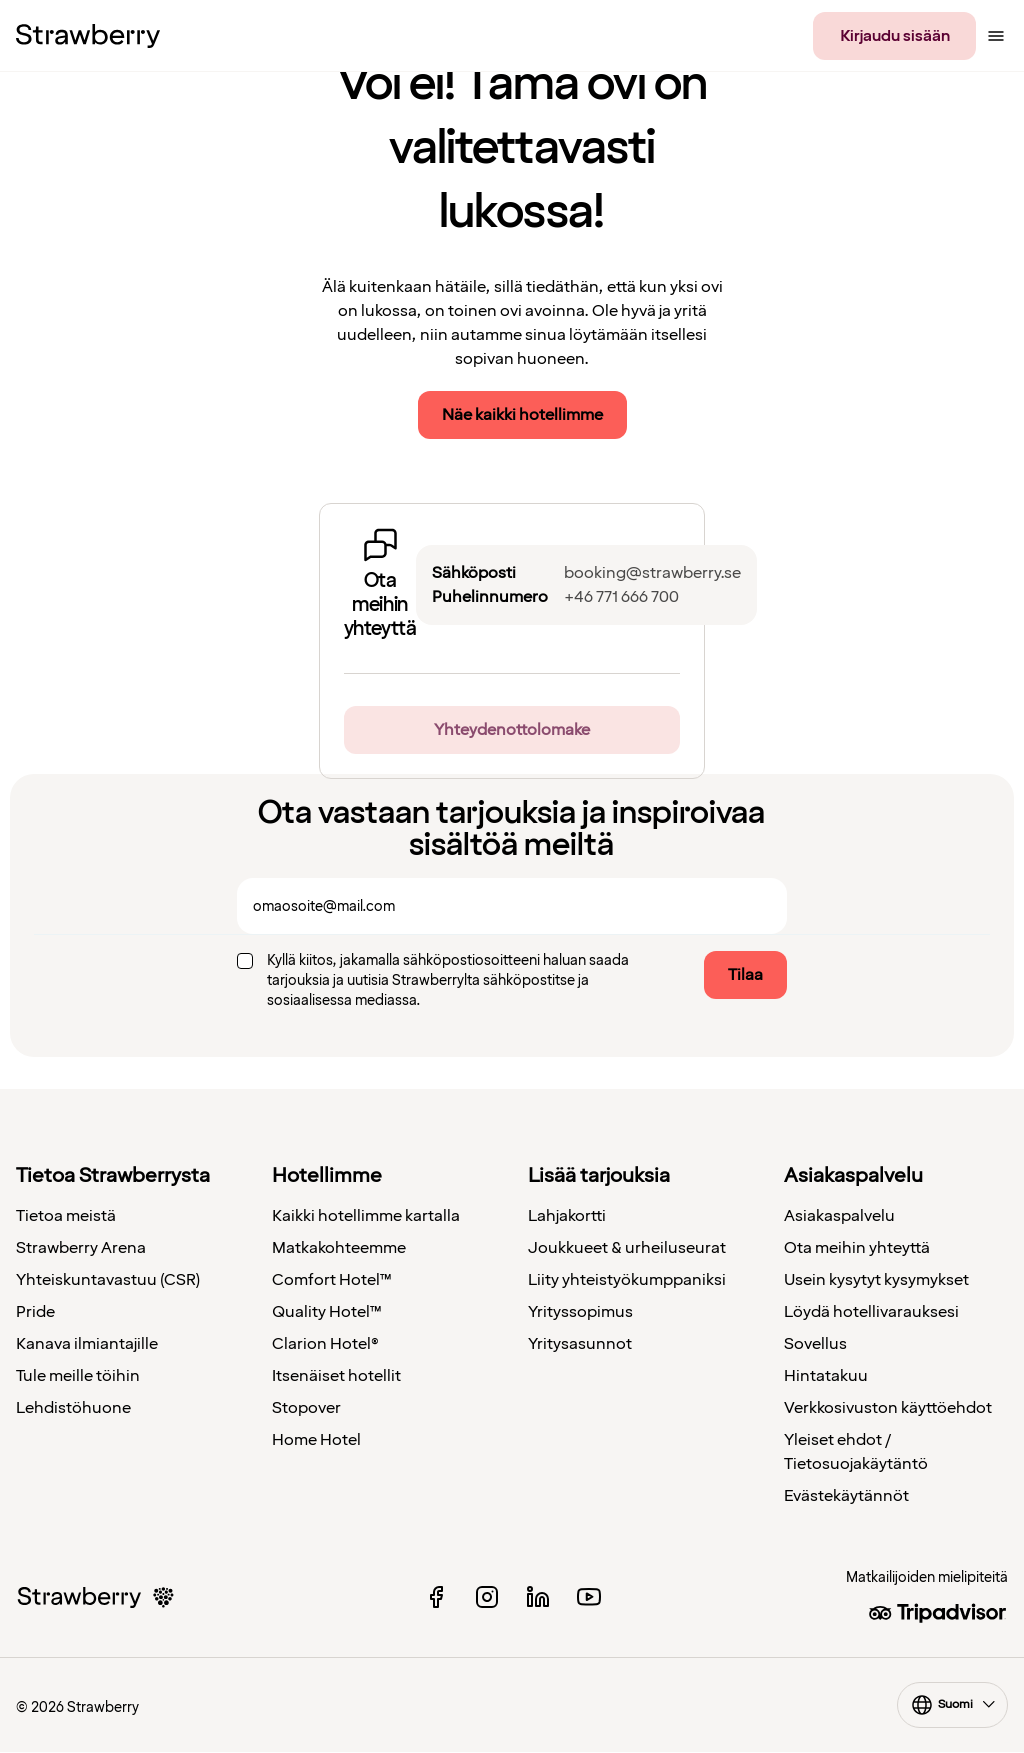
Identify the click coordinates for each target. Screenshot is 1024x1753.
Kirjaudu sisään (895, 36)
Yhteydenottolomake (512, 730)
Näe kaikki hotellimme (522, 415)
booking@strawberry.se (652, 573)
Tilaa (745, 975)
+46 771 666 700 (621, 597)
